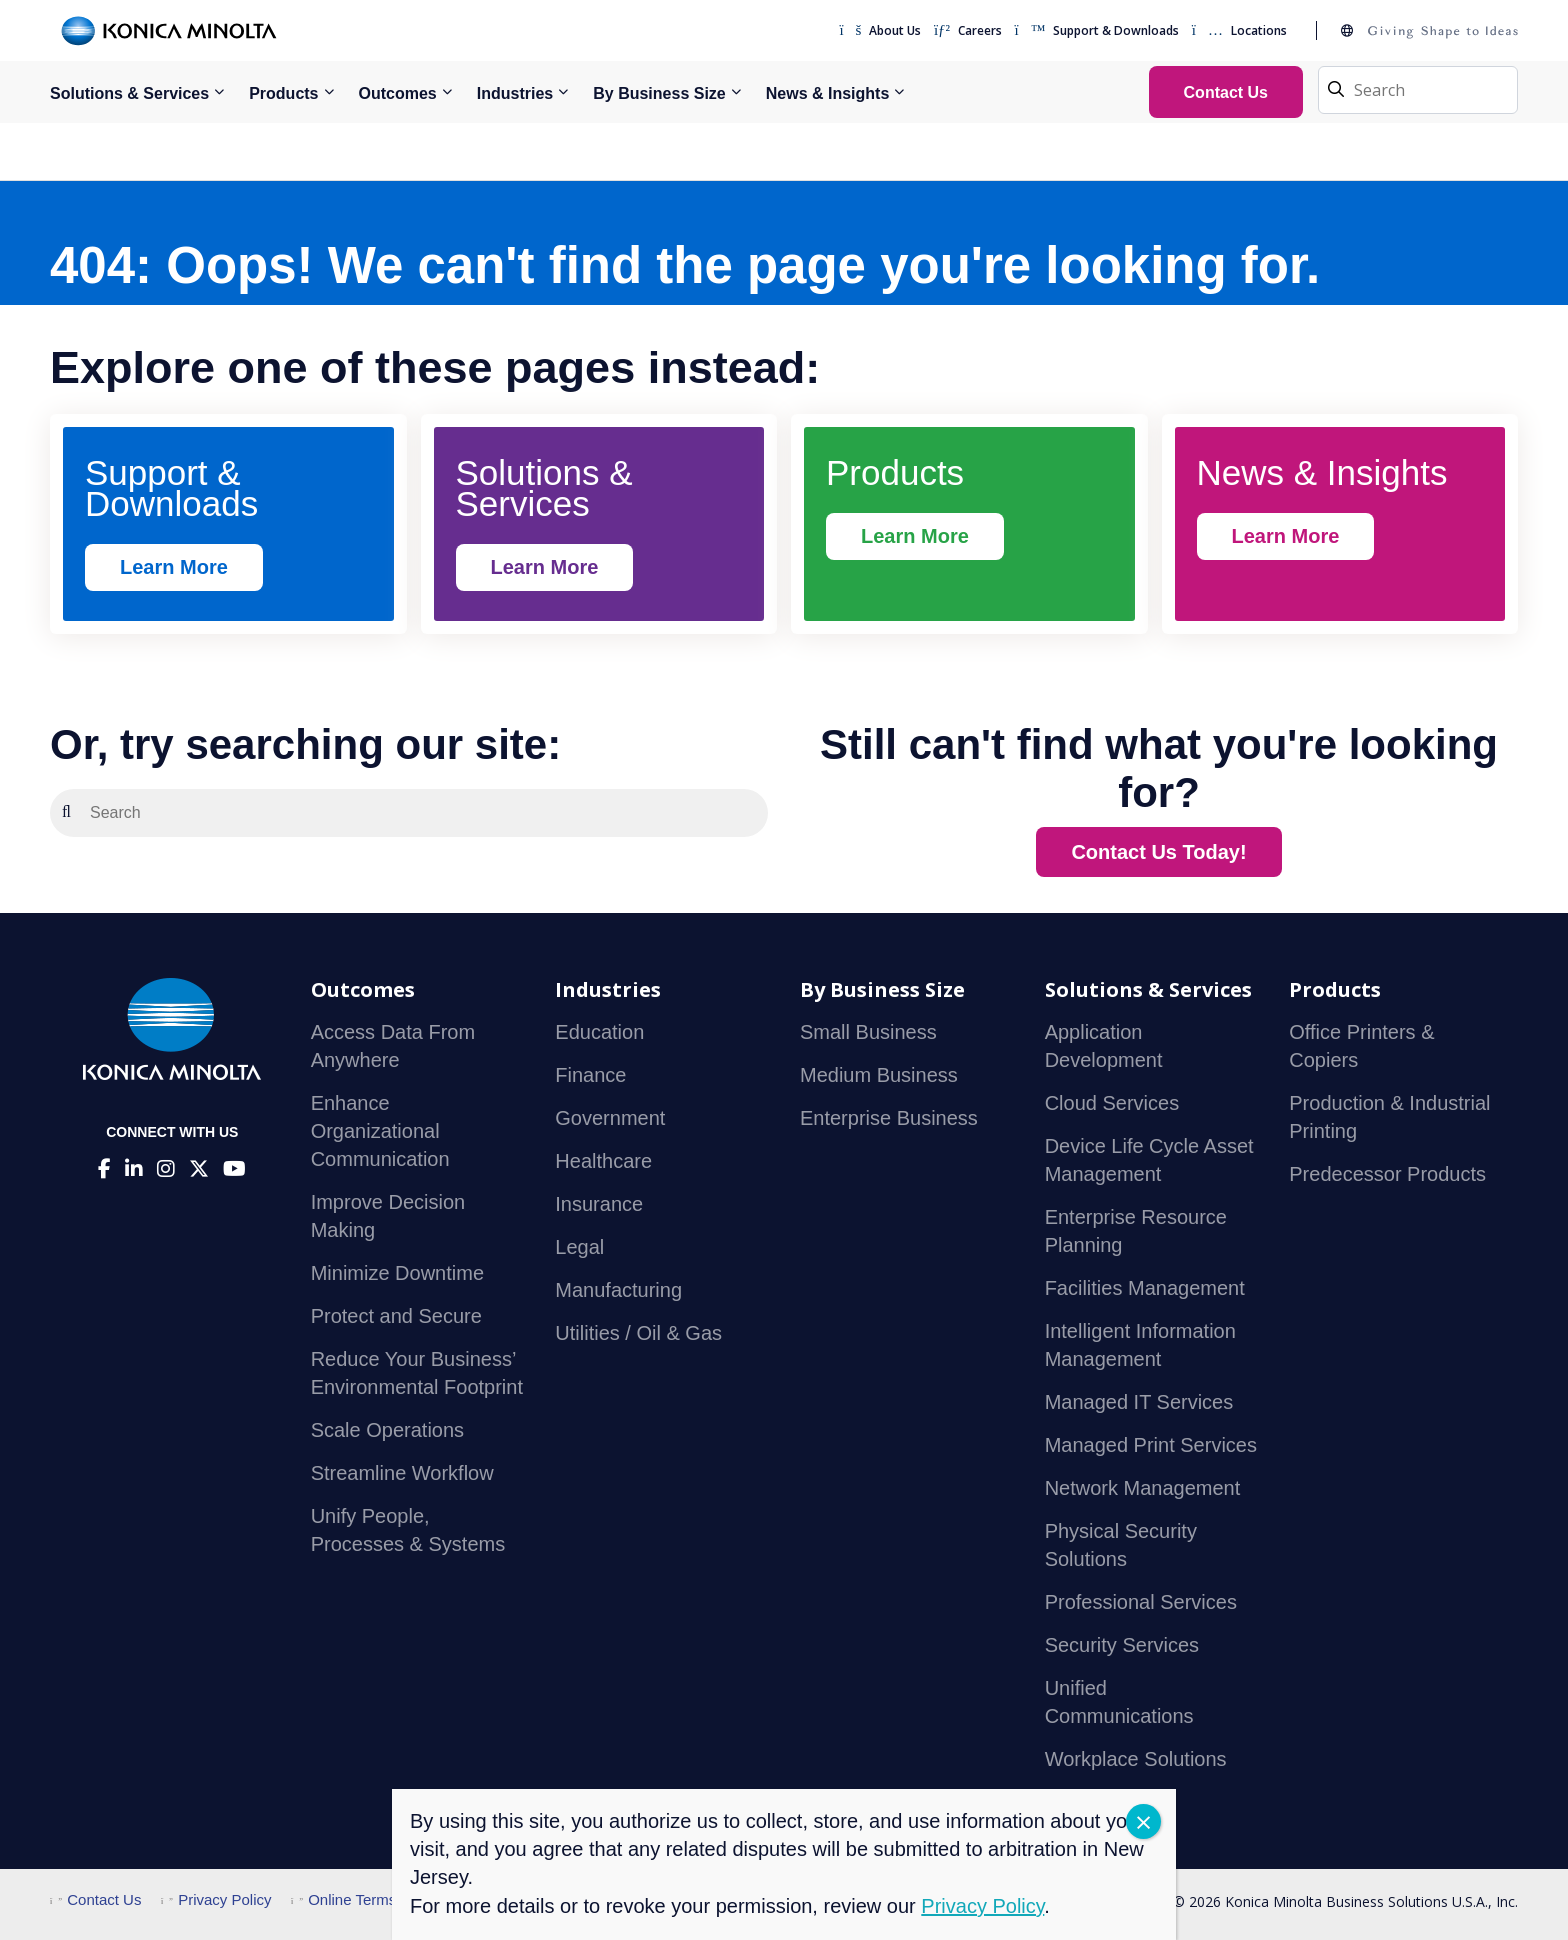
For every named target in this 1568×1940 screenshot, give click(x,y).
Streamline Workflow (402, 1473)
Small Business (868, 1032)
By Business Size (659, 93)
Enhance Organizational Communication (380, 1131)
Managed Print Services (1151, 1445)
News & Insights (828, 93)
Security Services (1122, 1645)
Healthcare (603, 1161)
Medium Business (879, 1075)
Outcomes (398, 93)
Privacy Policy (216, 1899)
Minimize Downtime (397, 1273)
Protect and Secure (396, 1316)
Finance (590, 1075)
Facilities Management (1145, 1288)
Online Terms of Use (367, 1899)
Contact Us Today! (1158, 852)
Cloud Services (1112, 1103)
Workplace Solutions (1136, 1759)
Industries (515, 93)
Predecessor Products (1387, 1174)
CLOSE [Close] (1143, 1821)
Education (599, 1032)
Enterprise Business (889, 1118)
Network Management (1143, 1488)
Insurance (599, 1204)
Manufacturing (618, 1290)
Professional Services (1141, 1602)
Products (283, 93)
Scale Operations (387, 1430)
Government (610, 1118)
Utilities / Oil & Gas (638, 1333)
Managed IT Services (1139, 1402)
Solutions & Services (129, 93)
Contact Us (95, 1899)
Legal (579, 1247)
